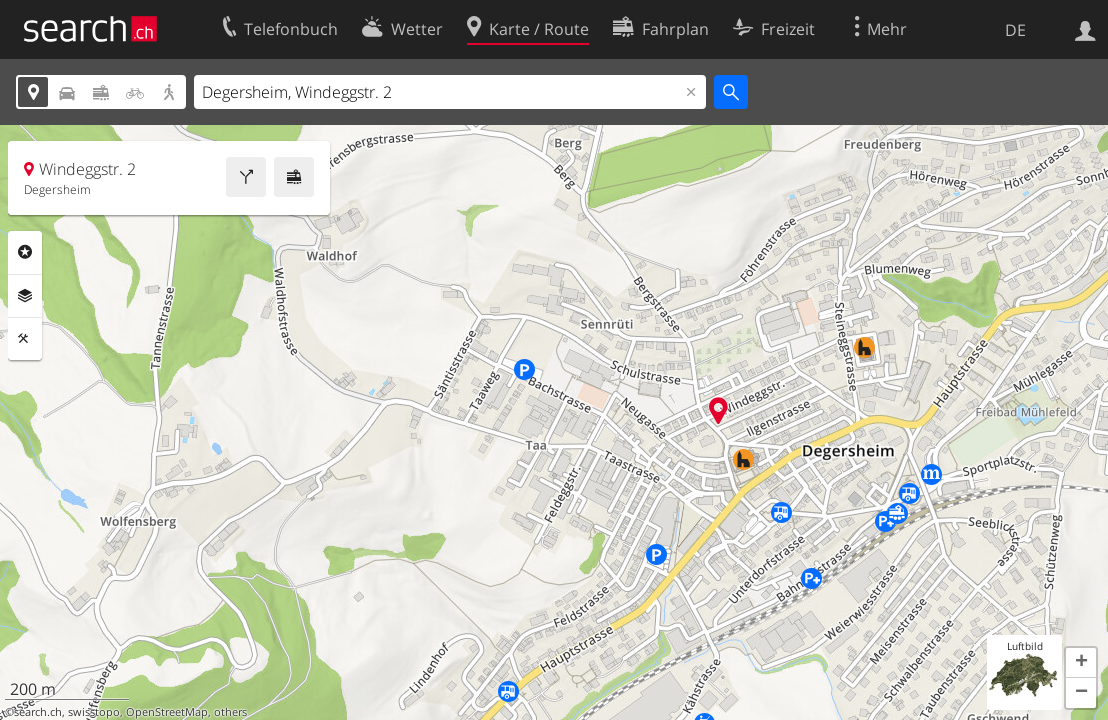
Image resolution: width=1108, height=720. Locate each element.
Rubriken (25, 252)
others (230, 712)
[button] (1081, 663)
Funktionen (25, 339)
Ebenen (25, 296)
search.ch (38, 712)
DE (1015, 30)
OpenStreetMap (167, 712)
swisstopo (94, 712)
